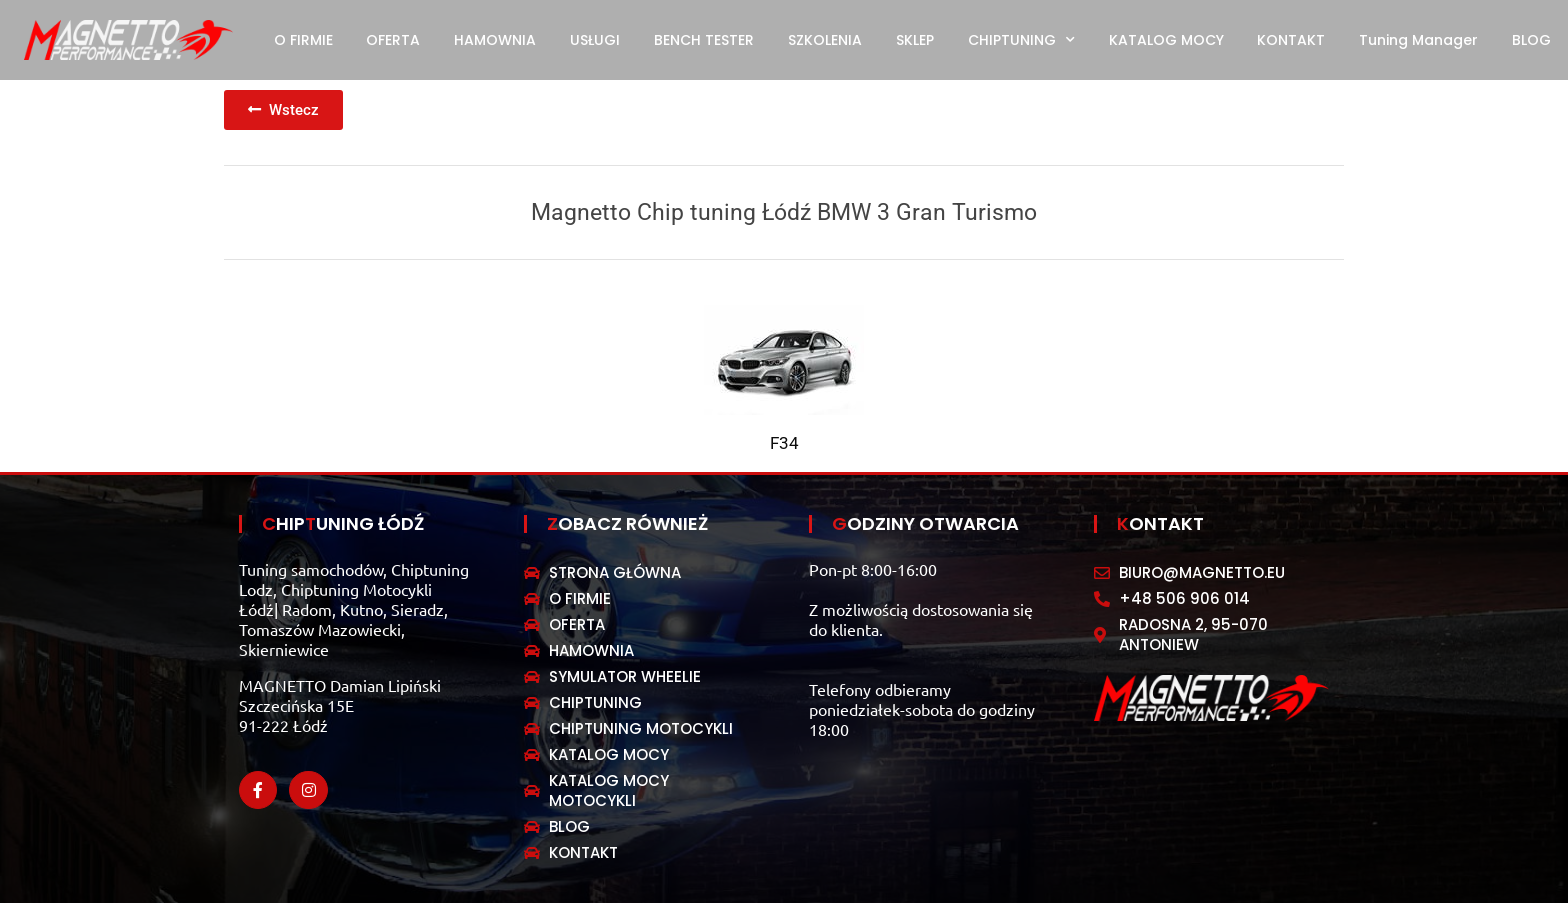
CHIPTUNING (1021, 40)
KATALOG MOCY (1166, 40)
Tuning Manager (1418, 40)
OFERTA (393, 40)
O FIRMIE (303, 40)
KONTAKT (1291, 40)
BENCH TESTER (704, 40)
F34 (784, 443)
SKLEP (915, 40)
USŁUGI (595, 40)
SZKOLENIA (825, 40)
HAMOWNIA (495, 40)
